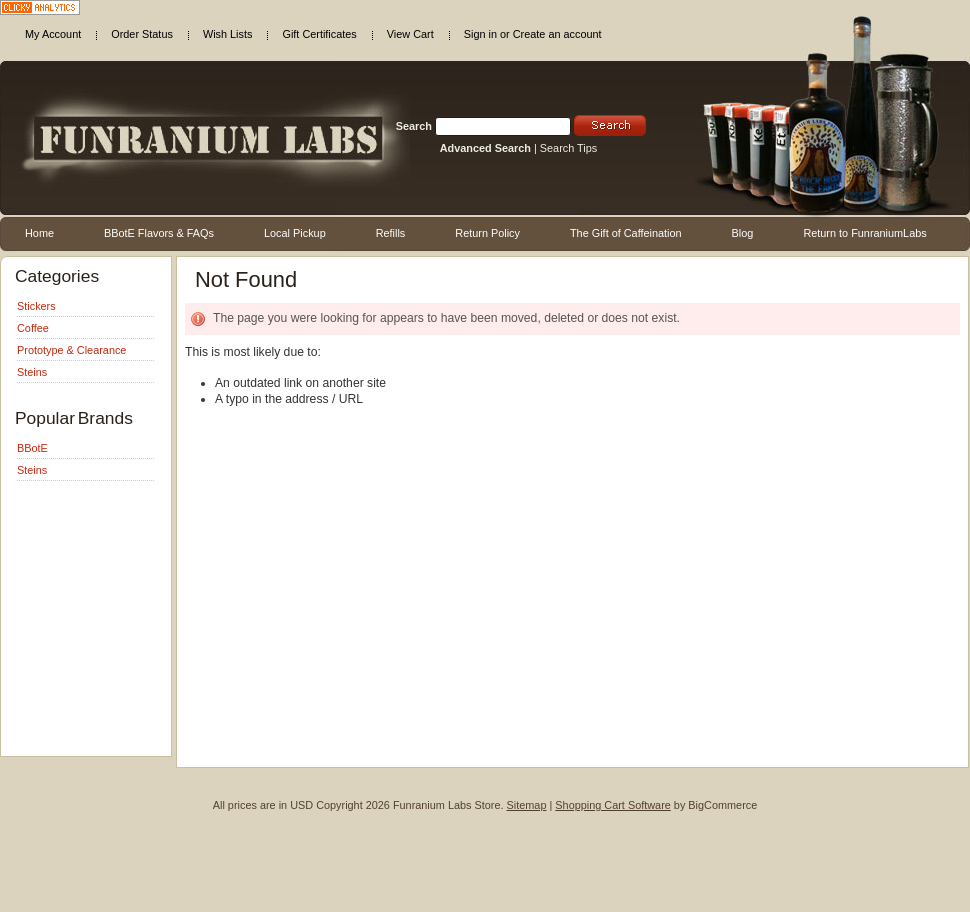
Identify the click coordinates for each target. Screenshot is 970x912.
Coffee (33, 328)
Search (414, 126)
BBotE (32, 448)
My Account (53, 34)
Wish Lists (228, 34)
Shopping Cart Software (612, 805)
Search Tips (568, 148)
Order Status (142, 34)
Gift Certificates (319, 34)
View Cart (410, 34)
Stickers (36, 306)
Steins (32, 372)
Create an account (557, 34)
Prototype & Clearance (71, 350)
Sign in (480, 34)
